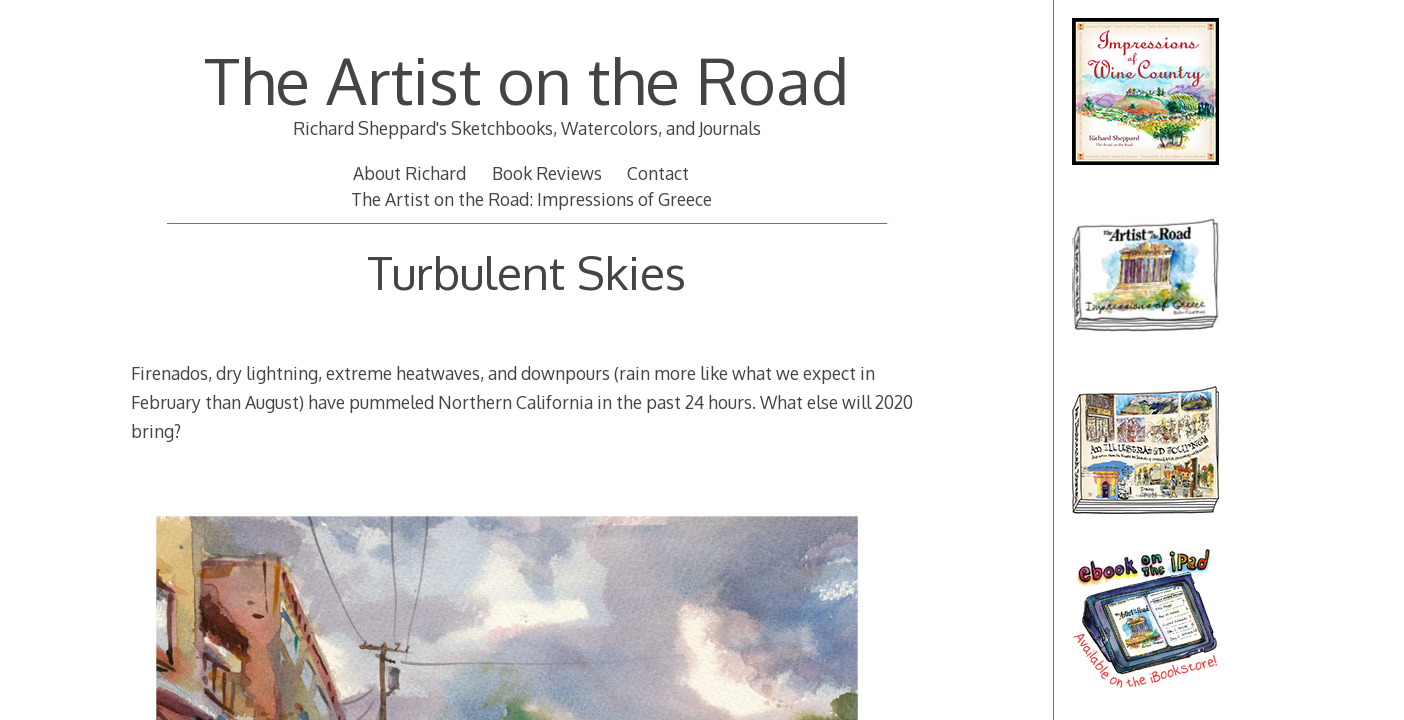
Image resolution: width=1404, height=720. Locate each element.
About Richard (409, 173)
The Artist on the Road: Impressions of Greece (531, 199)
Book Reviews (547, 173)
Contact (658, 173)
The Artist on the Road (526, 79)
